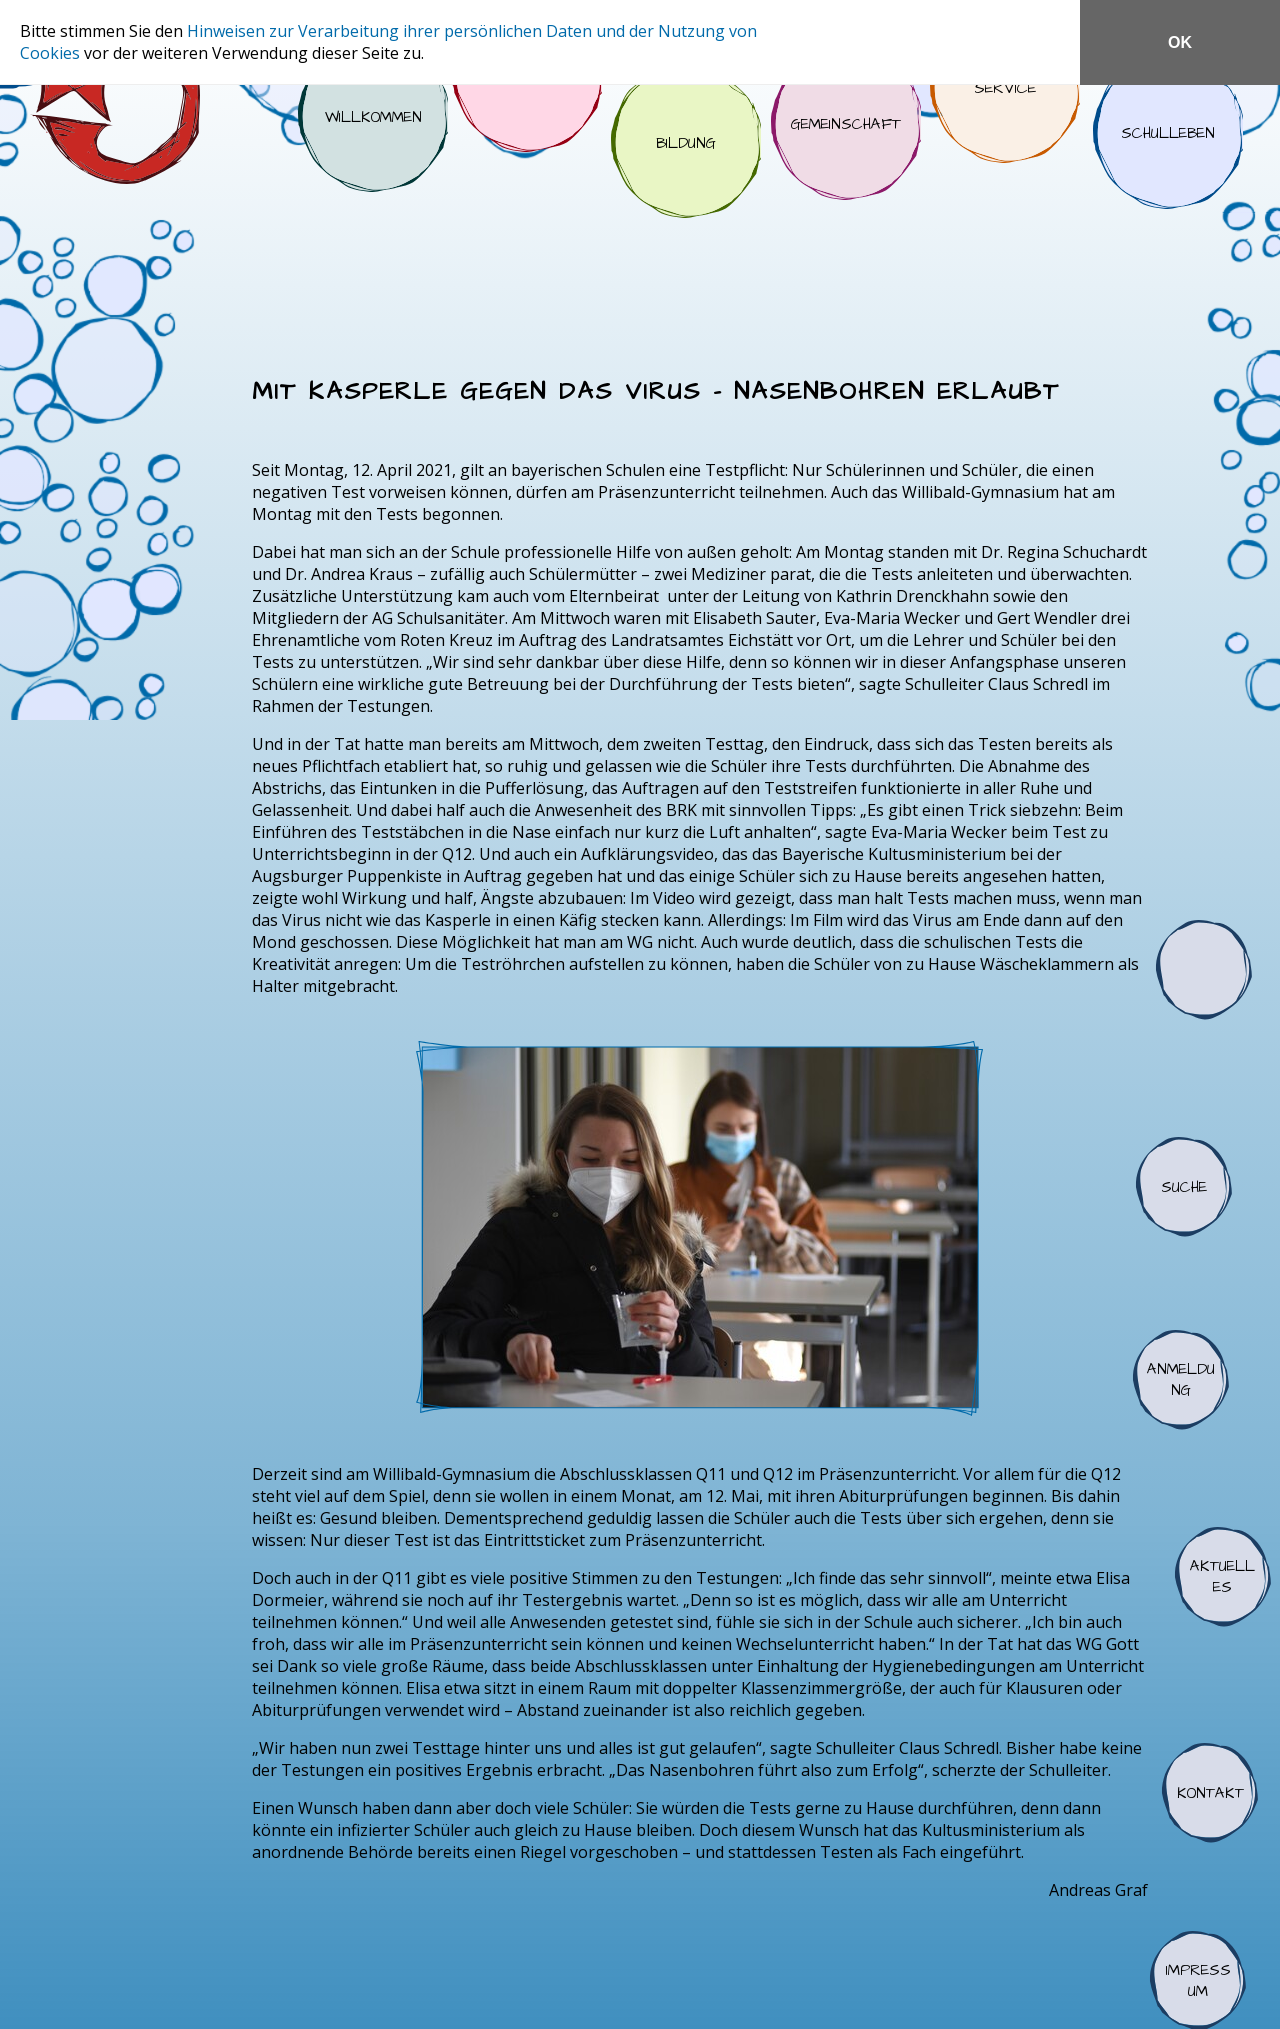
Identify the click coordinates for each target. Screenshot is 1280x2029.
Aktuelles (1223, 1577)
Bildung (686, 143)
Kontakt (1210, 1793)
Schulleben (1168, 134)
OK (1180, 42)
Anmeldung (1181, 1380)
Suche (1184, 1187)
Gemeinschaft (846, 125)
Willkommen (373, 117)
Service (1005, 88)
